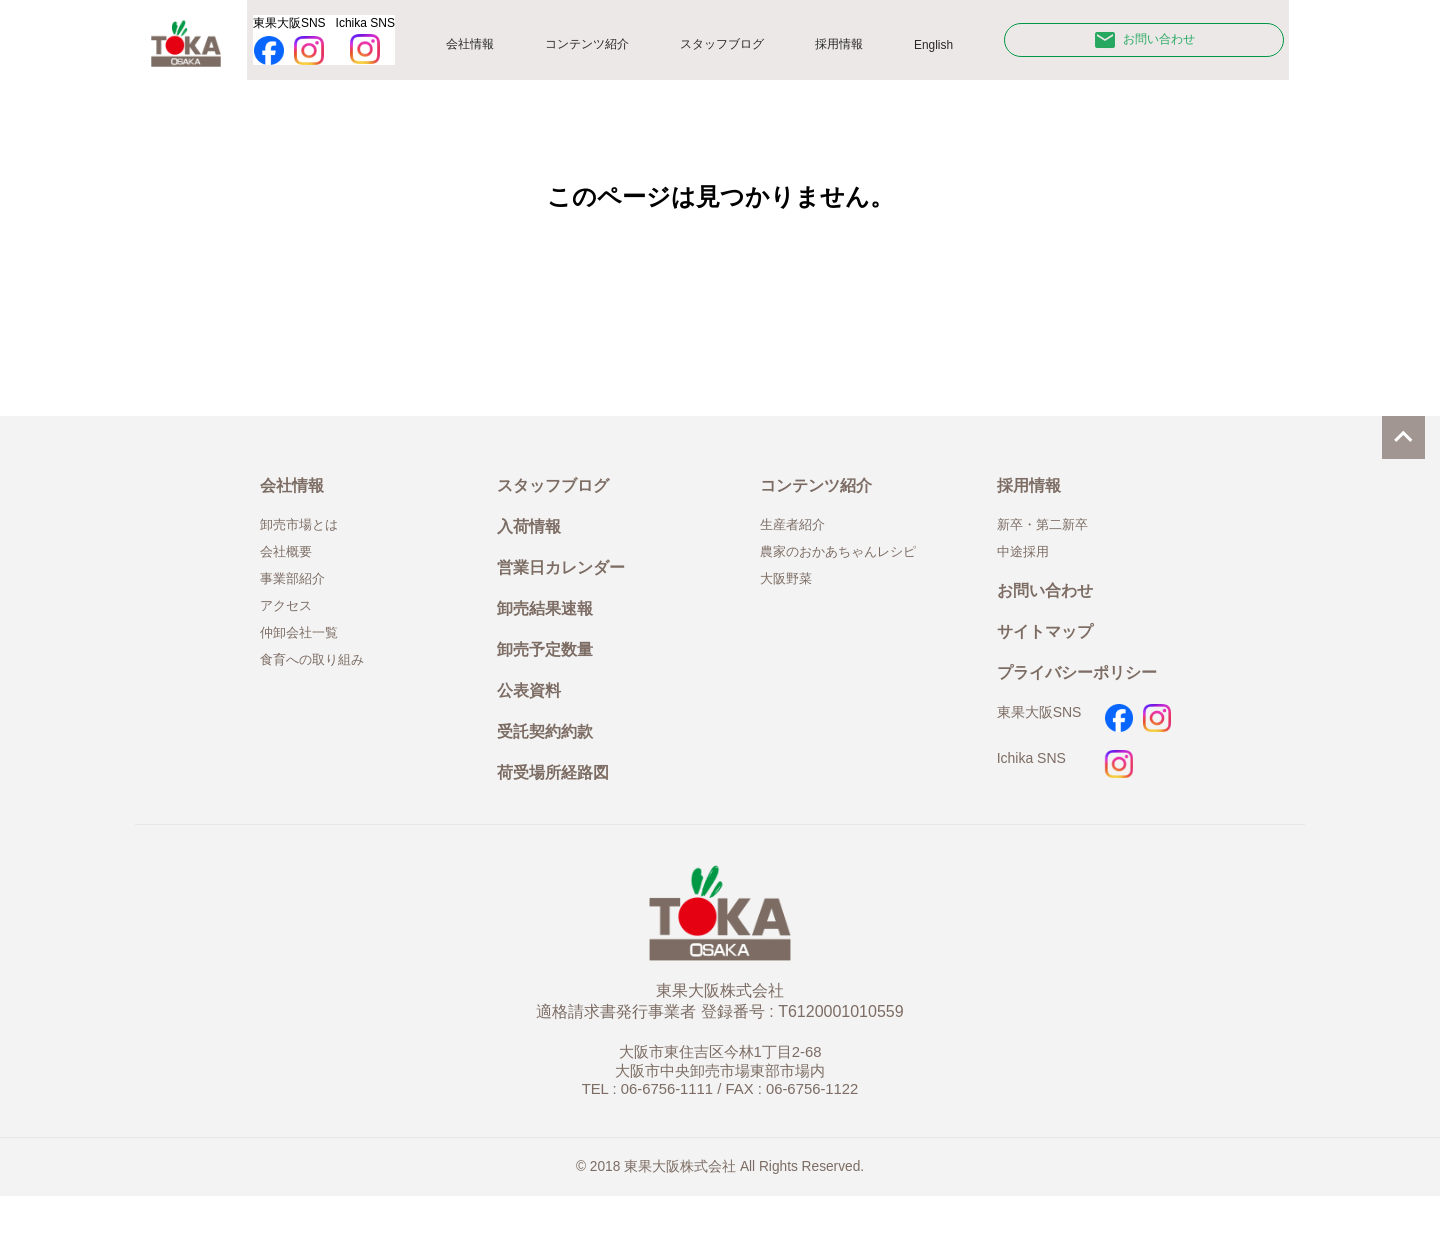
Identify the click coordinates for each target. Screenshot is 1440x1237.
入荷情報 (533, 541)
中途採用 (1027, 567)
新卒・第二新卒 (1049, 538)
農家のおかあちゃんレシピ (850, 567)
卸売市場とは (305, 538)
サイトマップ (1051, 654)
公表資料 (533, 721)
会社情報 (477, 48)
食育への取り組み (320, 683)
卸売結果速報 (551, 631)
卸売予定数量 (551, 676)
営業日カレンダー (569, 586)
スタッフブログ (735, 48)
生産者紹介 (797, 538)
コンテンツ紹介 (595, 48)
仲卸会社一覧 (305, 654)
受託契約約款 (551, 766)
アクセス (290, 625)
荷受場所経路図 (560, 811)
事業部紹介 (297, 596)
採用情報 (854, 48)
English (947, 49)
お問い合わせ (1150, 44)
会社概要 (290, 567)
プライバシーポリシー (1087, 699)
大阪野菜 (790, 596)
